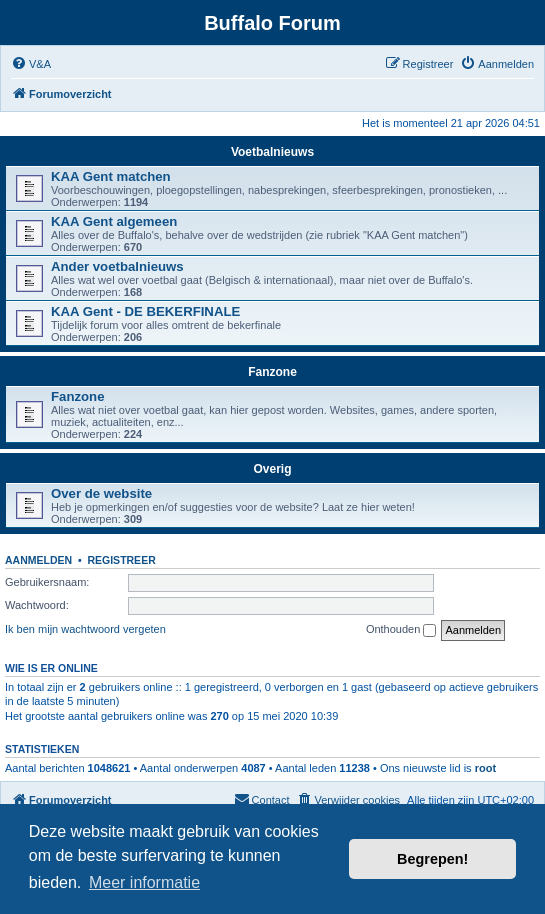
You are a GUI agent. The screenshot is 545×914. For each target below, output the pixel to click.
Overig (272, 469)
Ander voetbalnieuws (117, 266)
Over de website (101, 493)
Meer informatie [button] (144, 882)
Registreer (121, 560)
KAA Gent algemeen (114, 221)
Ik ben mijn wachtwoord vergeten (85, 629)
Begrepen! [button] (432, 859)
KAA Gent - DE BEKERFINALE (145, 311)
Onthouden (401, 630)
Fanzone (272, 372)
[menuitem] (31, 64)
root (485, 768)
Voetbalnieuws (272, 152)
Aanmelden (38, 560)
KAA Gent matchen (111, 176)
